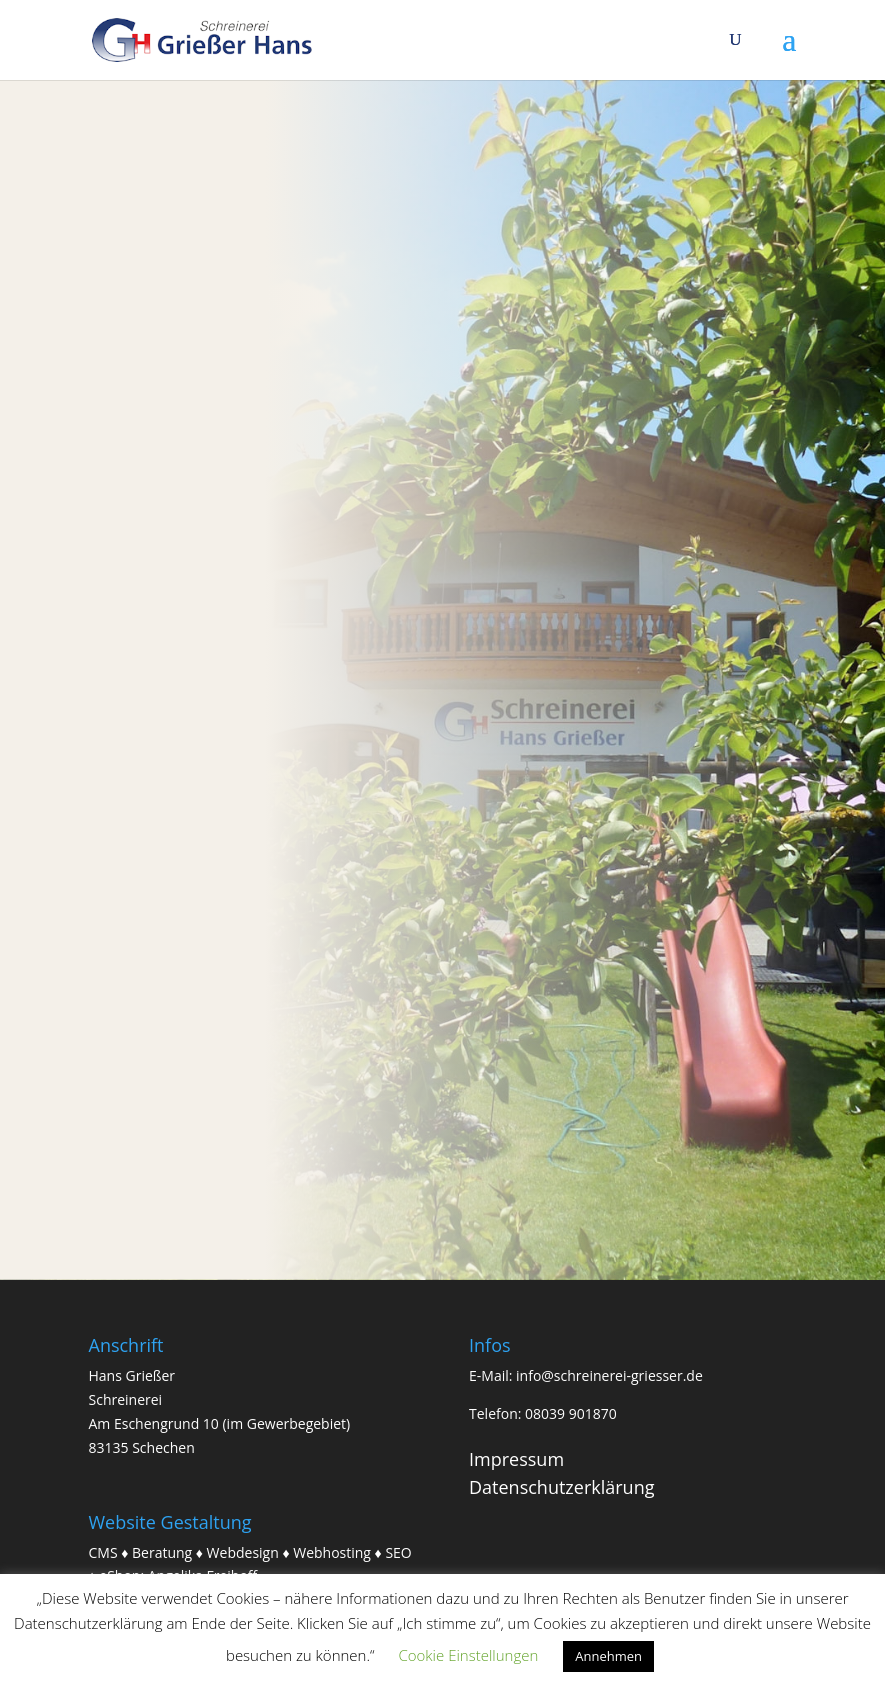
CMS (103, 1552)
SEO (398, 1552)
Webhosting (332, 1552)
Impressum (516, 1459)
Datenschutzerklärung (561, 1487)
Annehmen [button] (608, 1656)
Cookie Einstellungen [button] (468, 1655)
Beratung (162, 1552)
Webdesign (243, 1552)
